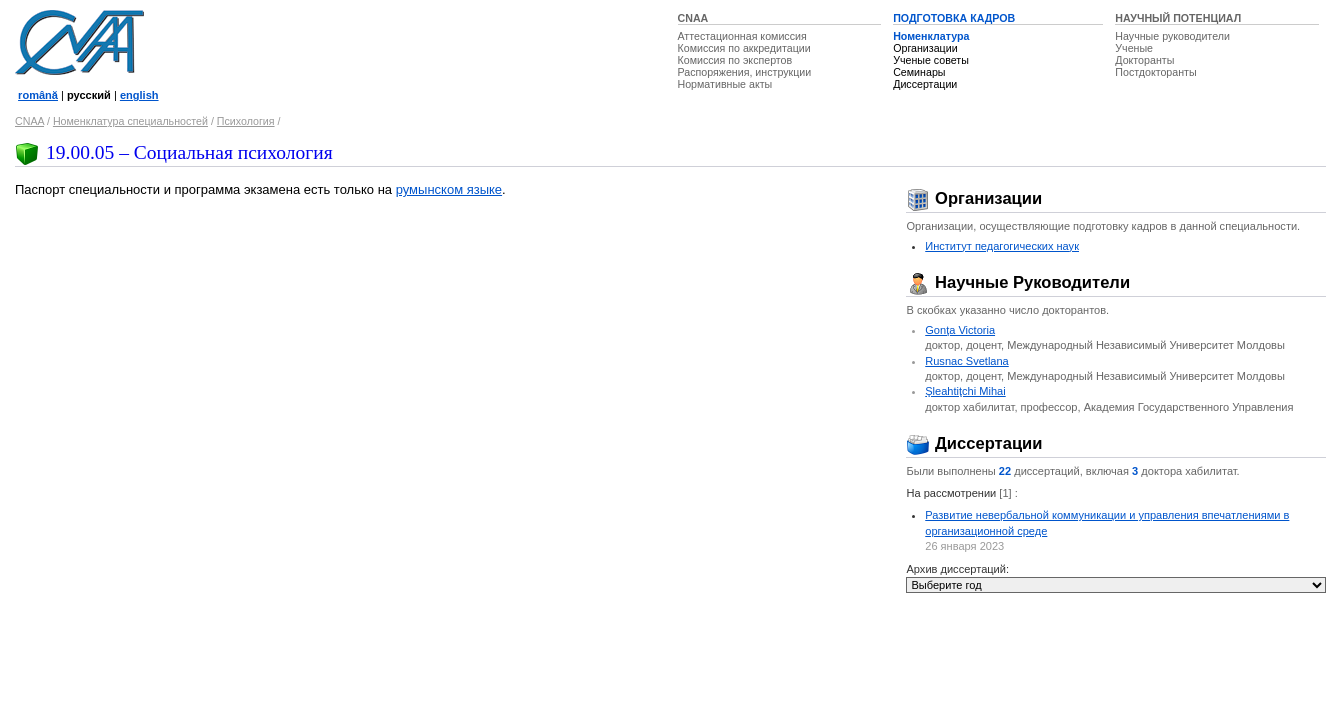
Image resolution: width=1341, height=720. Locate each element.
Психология (246, 121)
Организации (925, 48)
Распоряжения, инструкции (745, 72)
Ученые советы (931, 60)
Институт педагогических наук (1002, 246)
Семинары (919, 72)
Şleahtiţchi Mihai (965, 391)
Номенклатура (931, 36)
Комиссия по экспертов (735, 60)
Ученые (1134, 48)
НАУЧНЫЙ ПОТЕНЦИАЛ (1178, 18)
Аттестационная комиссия (742, 36)
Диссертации (925, 84)
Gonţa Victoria (960, 330)
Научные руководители (1172, 36)
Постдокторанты (1155, 72)
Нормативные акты (725, 84)
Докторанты (1144, 60)
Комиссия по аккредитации (744, 48)
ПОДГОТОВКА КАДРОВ (954, 18)
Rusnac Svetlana (967, 361)
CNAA (693, 18)
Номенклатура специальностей (130, 121)
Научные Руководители (1018, 282)
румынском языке (449, 189)
